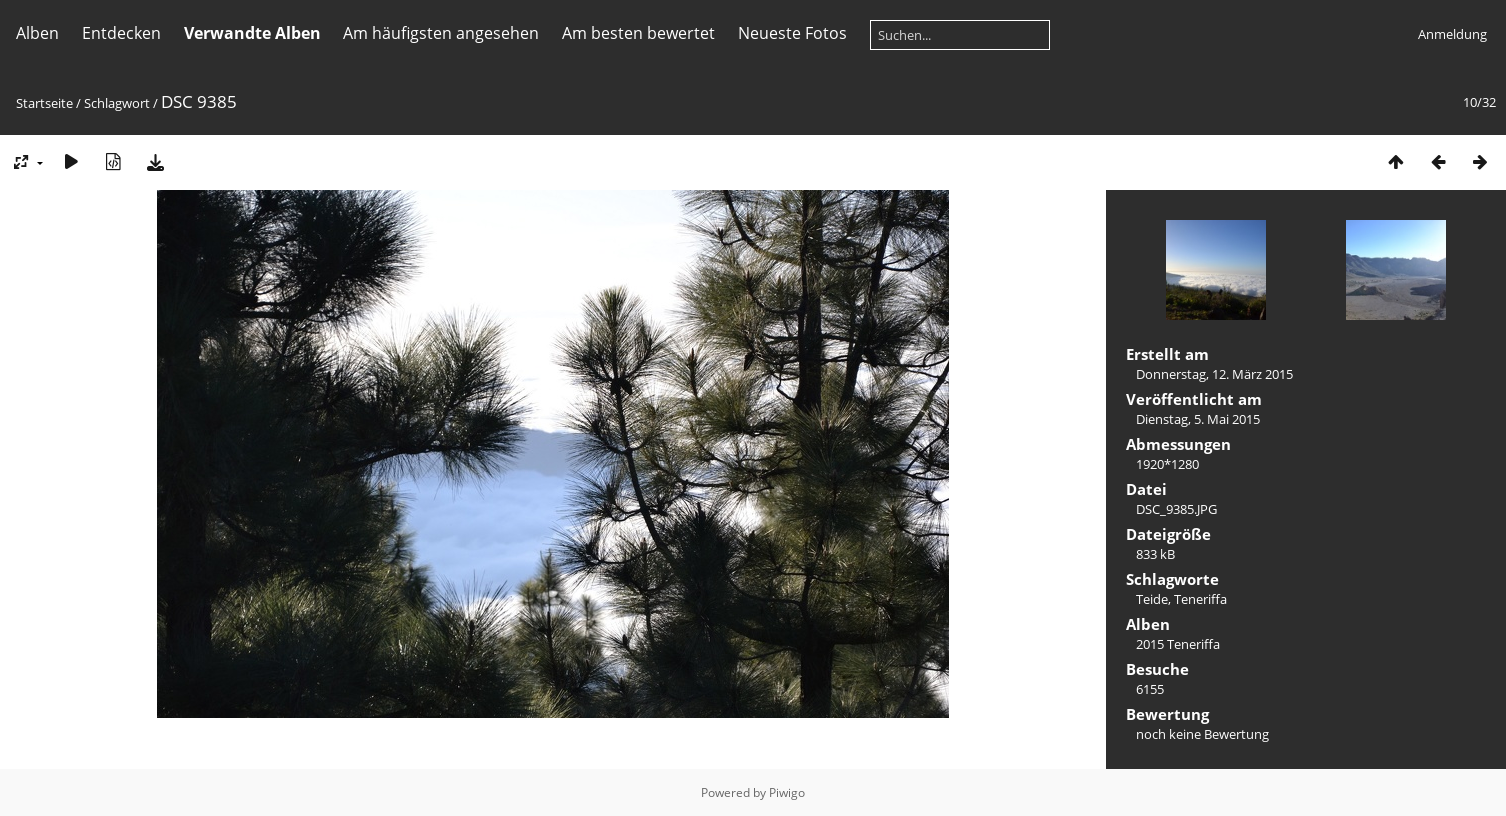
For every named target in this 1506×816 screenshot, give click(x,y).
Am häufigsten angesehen (441, 33)
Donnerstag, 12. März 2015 (1214, 374)
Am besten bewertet (638, 33)
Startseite (44, 103)
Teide (1152, 599)
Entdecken (121, 33)
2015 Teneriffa (1178, 644)
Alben (37, 33)
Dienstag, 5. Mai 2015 (1198, 419)
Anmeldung (1452, 34)
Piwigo (787, 792)
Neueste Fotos (792, 33)
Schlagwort (117, 103)
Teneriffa (1200, 599)
